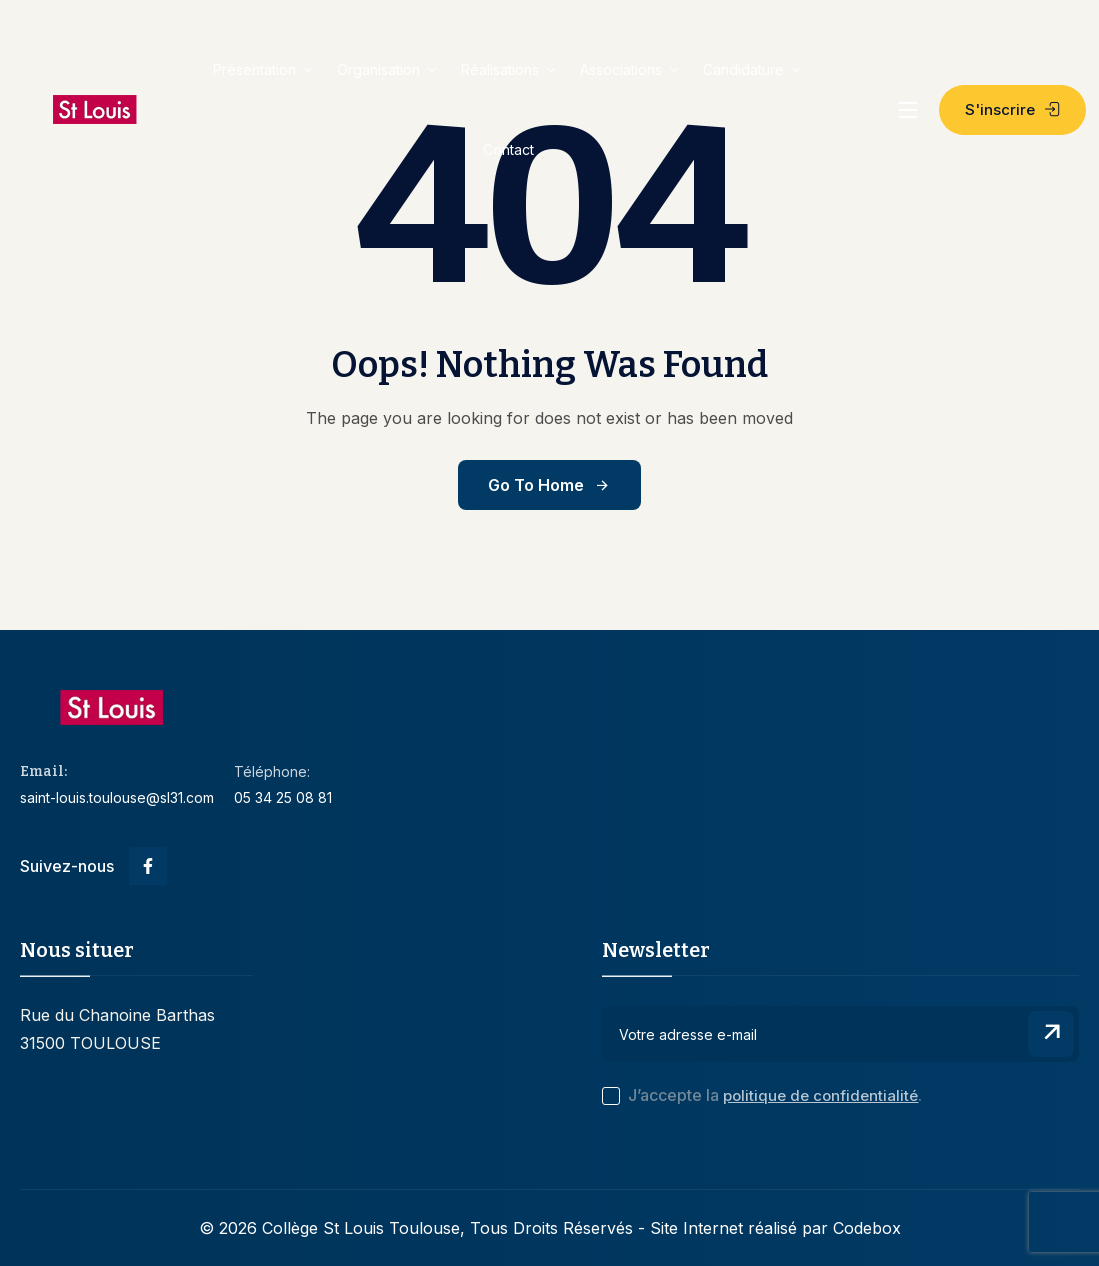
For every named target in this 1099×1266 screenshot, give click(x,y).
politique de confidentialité (820, 1095)
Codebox (867, 1228)
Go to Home (549, 485)
